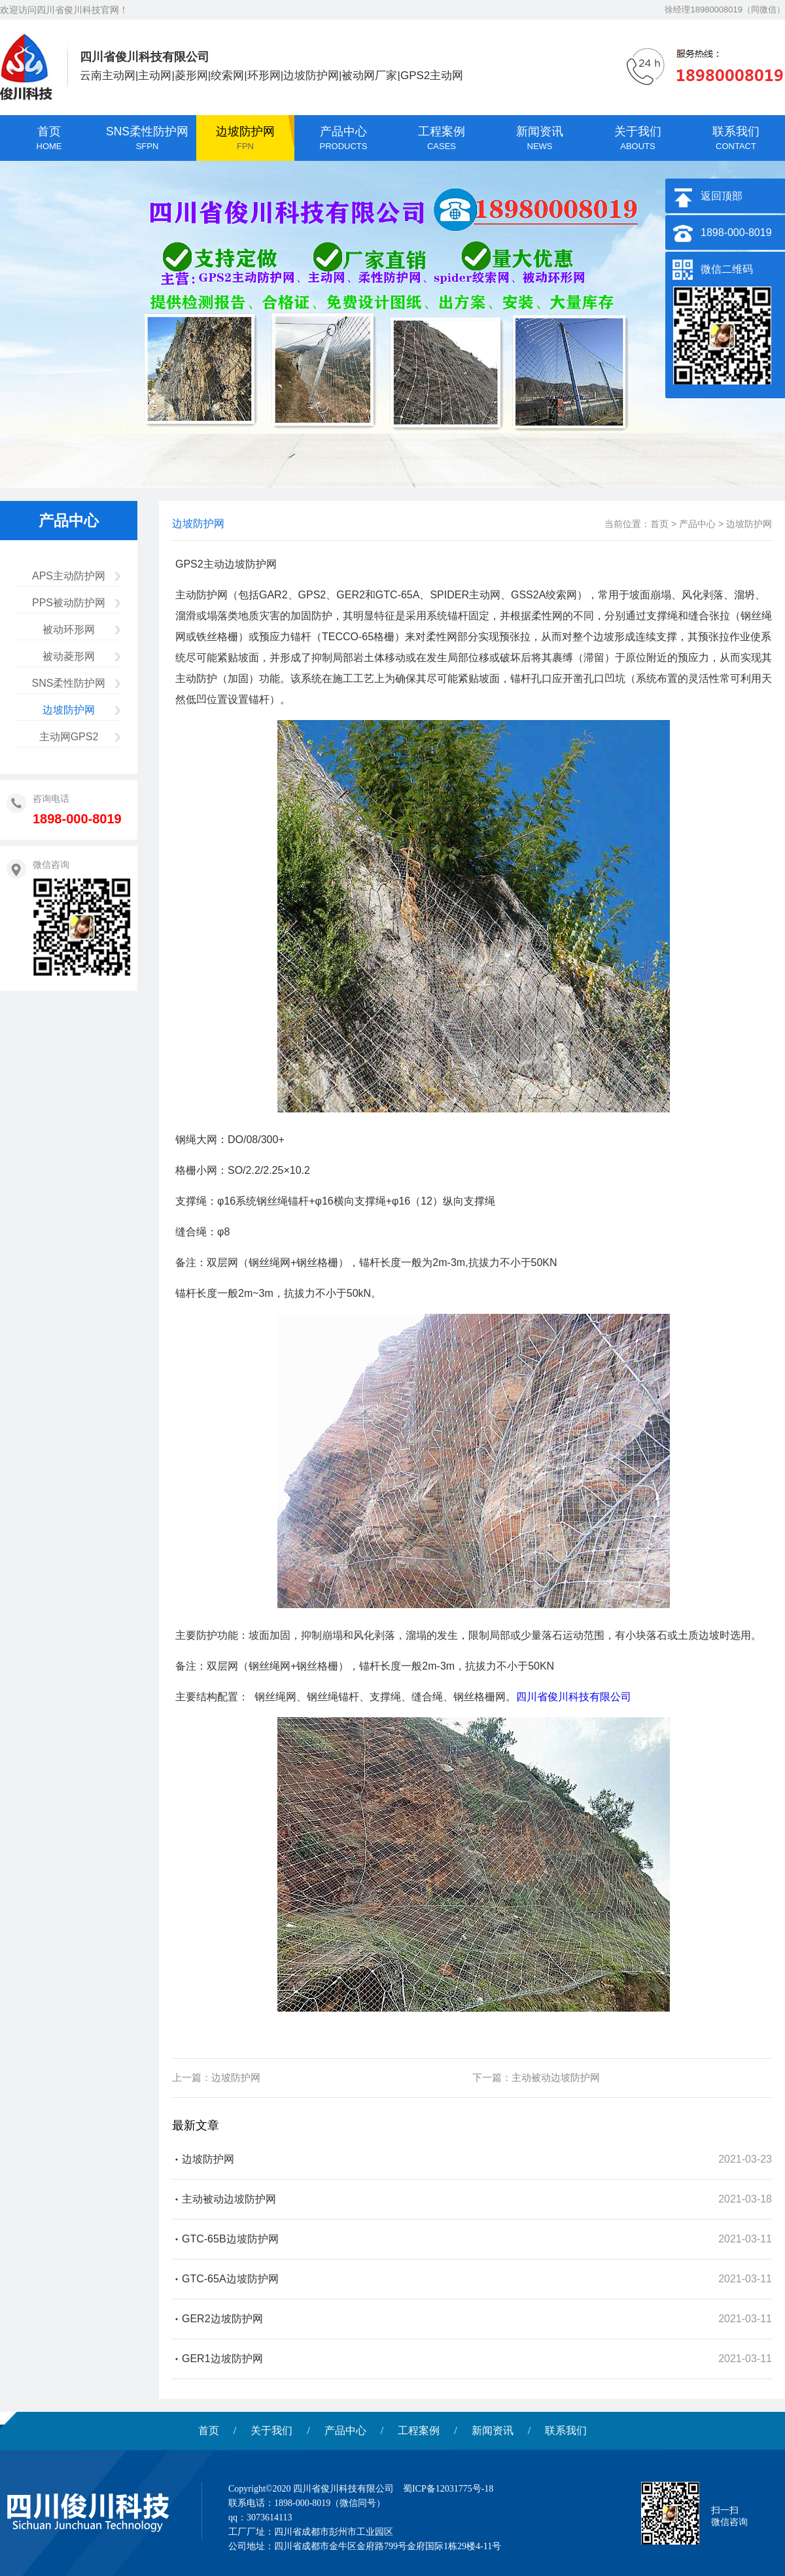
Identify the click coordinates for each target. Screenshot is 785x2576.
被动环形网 (69, 629)
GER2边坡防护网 (222, 2318)
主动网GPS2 (69, 736)
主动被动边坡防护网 (556, 2077)
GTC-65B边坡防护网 (230, 2238)
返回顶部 (721, 195)
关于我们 (271, 2430)
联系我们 (566, 2430)
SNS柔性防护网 (69, 683)
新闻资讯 (493, 2430)
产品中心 (697, 524)
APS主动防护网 (68, 575)
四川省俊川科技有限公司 (573, 1696)
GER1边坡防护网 (222, 2358)
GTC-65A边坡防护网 (230, 2278)
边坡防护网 (69, 709)
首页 (659, 524)
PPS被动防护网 (68, 602)
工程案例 (419, 2430)
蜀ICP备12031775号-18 (448, 2489)
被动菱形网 (69, 656)
